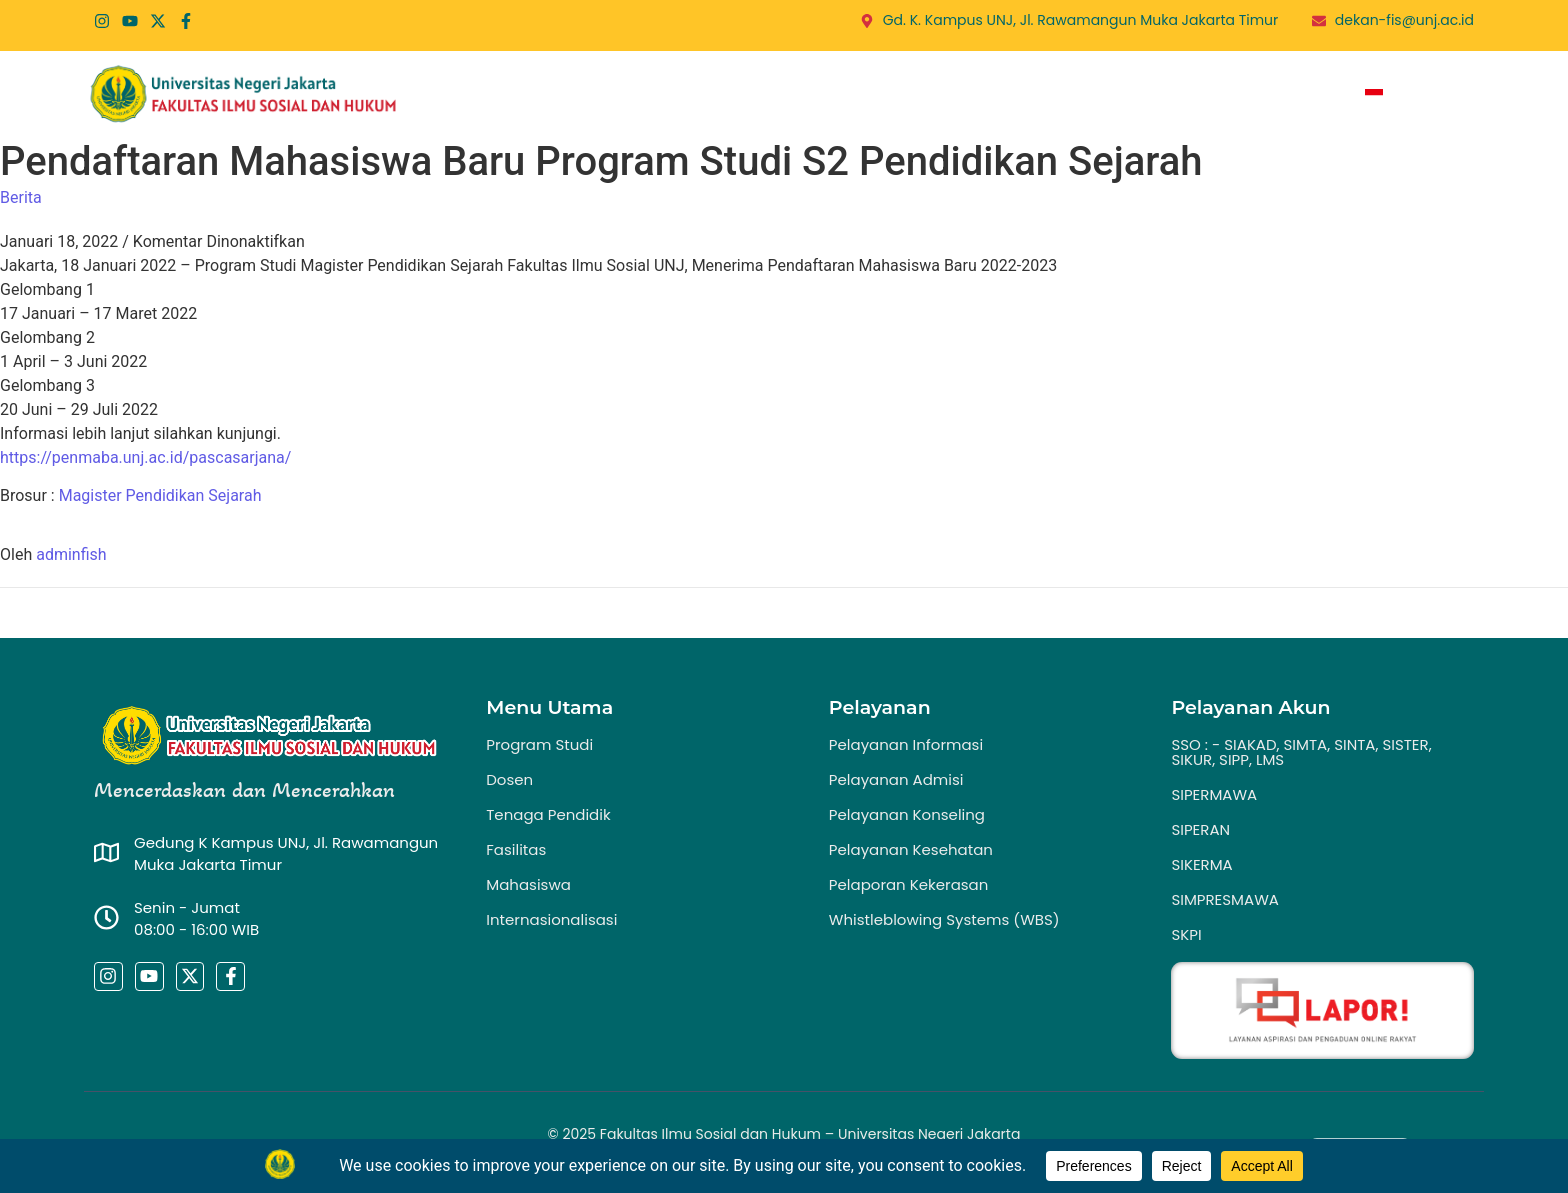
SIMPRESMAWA (1225, 899)
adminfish (71, 554)
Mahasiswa (528, 884)
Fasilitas (516, 849)
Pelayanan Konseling (907, 814)
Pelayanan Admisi (896, 779)
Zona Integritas (1261, 95)
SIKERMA (1201, 864)
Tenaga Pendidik (548, 814)
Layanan (870, 95)
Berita (960, 95)
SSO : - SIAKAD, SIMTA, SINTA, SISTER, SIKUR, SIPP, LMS (1301, 752)
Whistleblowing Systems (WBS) (944, 919)
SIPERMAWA (1214, 794)
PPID (1146, 95)
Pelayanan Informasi (906, 744)
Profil (622, 95)
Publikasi (1063, 95)
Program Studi (741, 95)
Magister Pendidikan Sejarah (160, 495)
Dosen (509, 779)
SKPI (1186, 934)
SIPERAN (1200, 829)
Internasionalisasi (551, 919)
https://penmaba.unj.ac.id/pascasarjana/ (145, 457)
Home (534, 95)
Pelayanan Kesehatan (911, 849)
